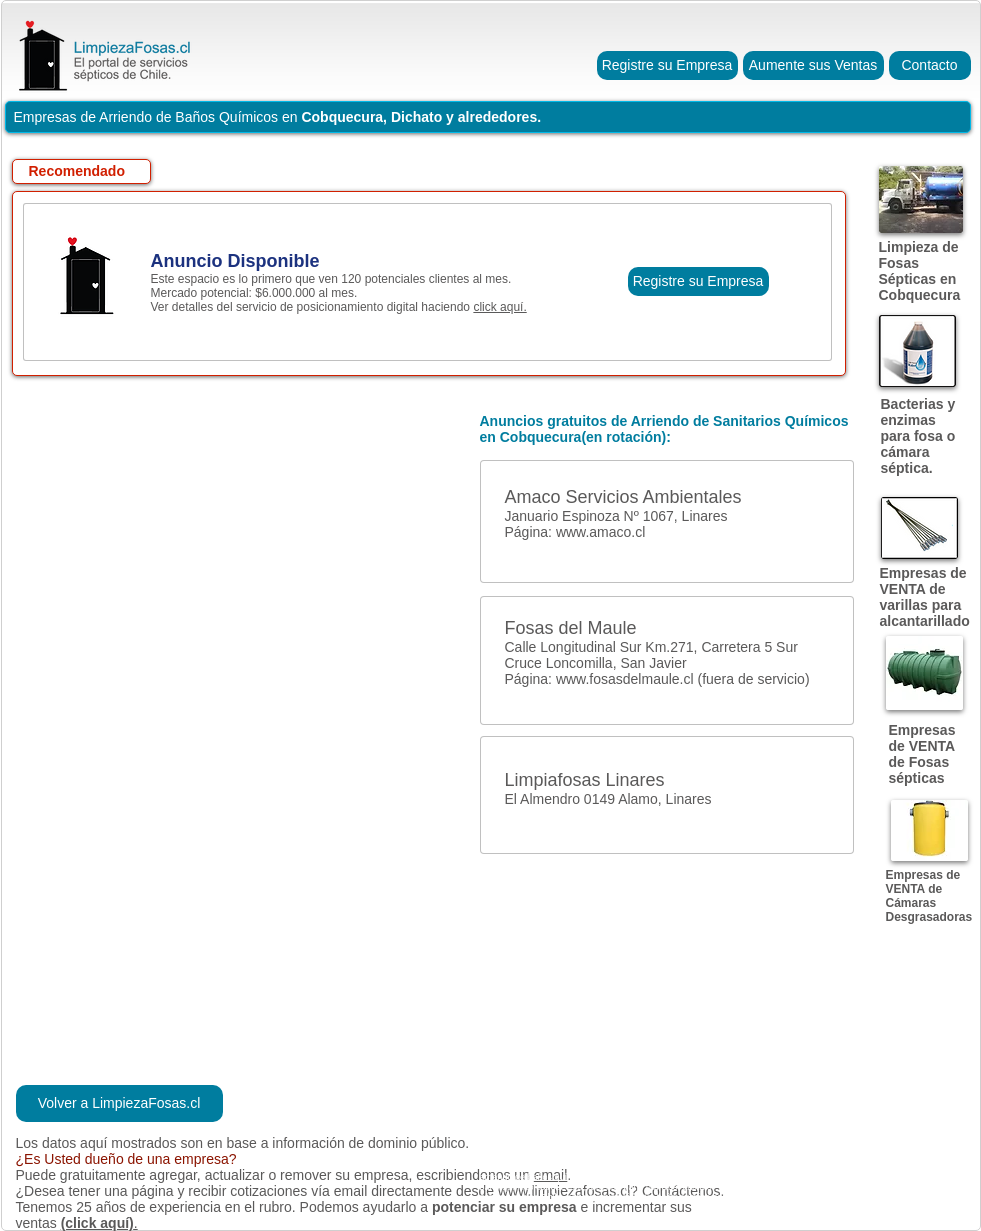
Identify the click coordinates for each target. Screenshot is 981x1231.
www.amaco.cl (600, 532)
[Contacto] (930, 65)
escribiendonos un (475, 1175)
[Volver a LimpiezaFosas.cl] (119, 1103)
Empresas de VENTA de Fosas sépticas (922, 754)
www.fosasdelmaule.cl (625, 679)
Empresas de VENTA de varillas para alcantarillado (925, 597)
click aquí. (499, 307)
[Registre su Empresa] (667, 65)
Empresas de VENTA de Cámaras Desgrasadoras (929, 896)
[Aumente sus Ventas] (813, 65)
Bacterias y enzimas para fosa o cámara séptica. (918, 436)
